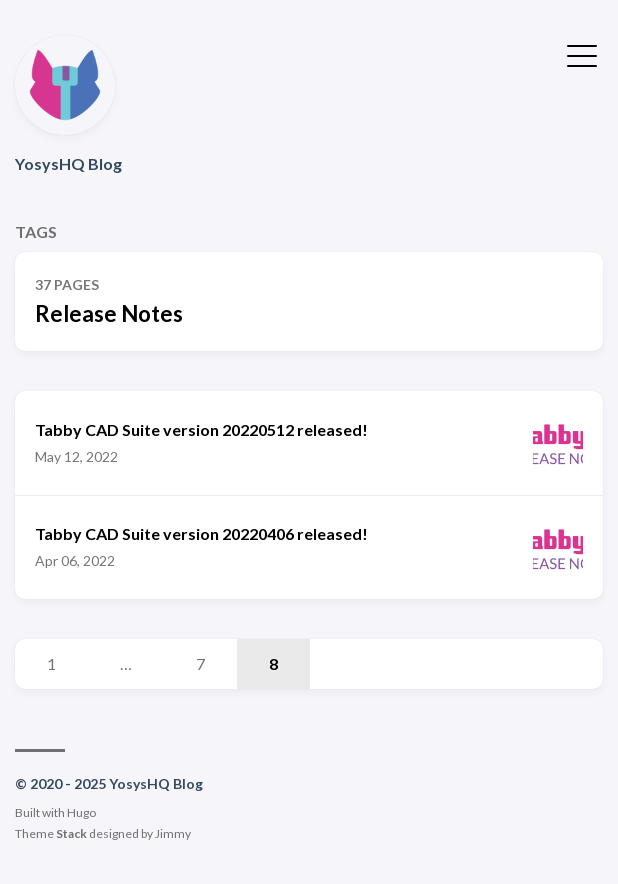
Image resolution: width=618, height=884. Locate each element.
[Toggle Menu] (582, 54)
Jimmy (173, 833)
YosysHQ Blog (68, 163)
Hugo (81, 812)
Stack (71, 833)
